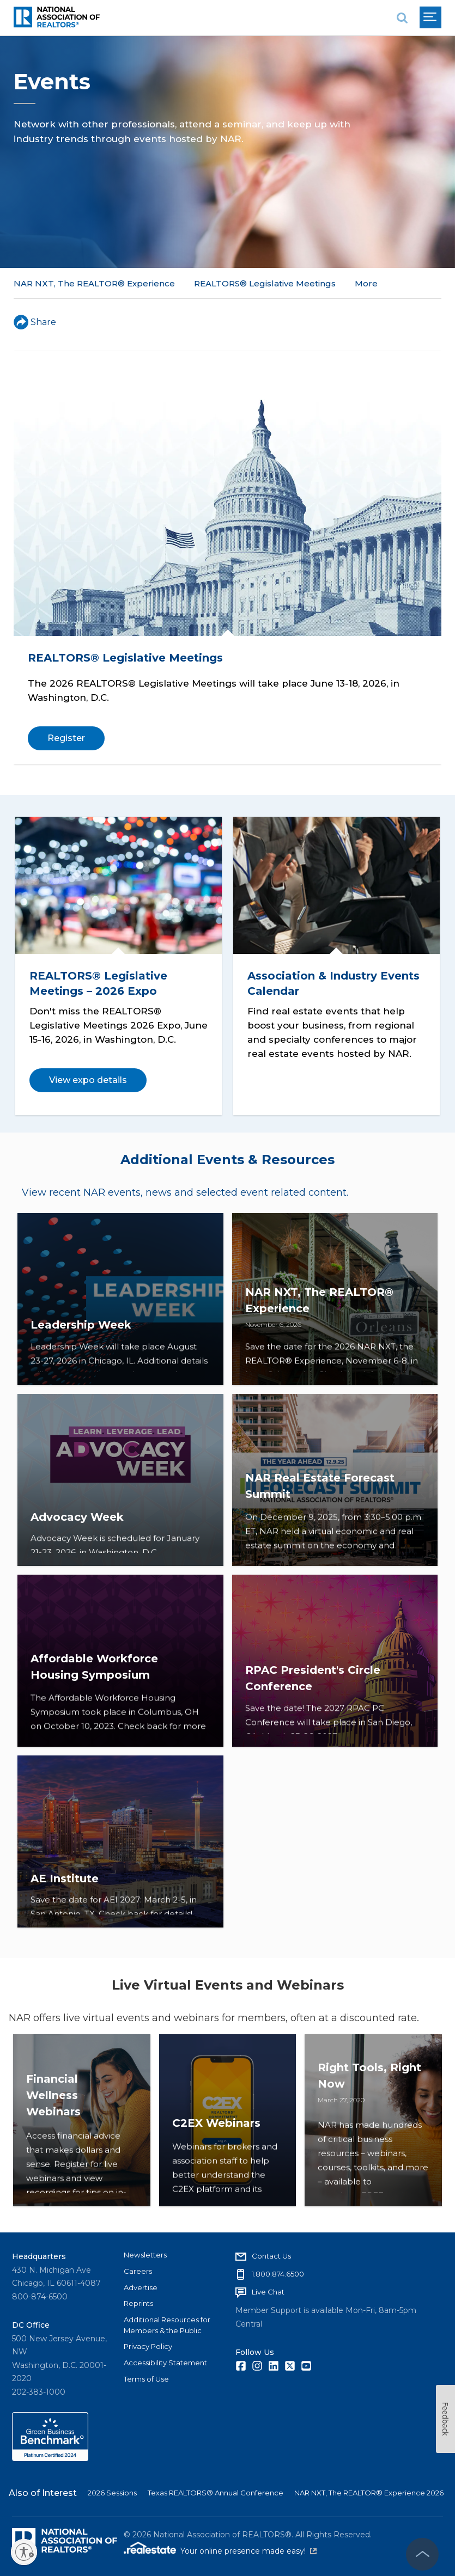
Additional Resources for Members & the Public (167, 2321)
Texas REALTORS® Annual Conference (215, 2489)
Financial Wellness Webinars (53, 2159)
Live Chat (268, 2288)
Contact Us (271, 2252)
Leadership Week (81, 1354)
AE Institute (65, 1897)
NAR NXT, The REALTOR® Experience (94, 283)
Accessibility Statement (165, 2358)
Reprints (138, 2299)
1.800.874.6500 (278, 2270)
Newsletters (145, 2251)
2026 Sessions (112, 2489)
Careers (138, 2267)
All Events (376, 283)
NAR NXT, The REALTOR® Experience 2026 (369, 2489)
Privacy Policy (148, 2342)
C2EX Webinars (216, 2175)
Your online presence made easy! (248, 2547)
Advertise (140, 2283)
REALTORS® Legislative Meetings (265, 283)
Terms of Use (146, 2375)
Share (35, 322)
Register (66, 738)
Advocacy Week (77, 1535)
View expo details (91, 1076)
